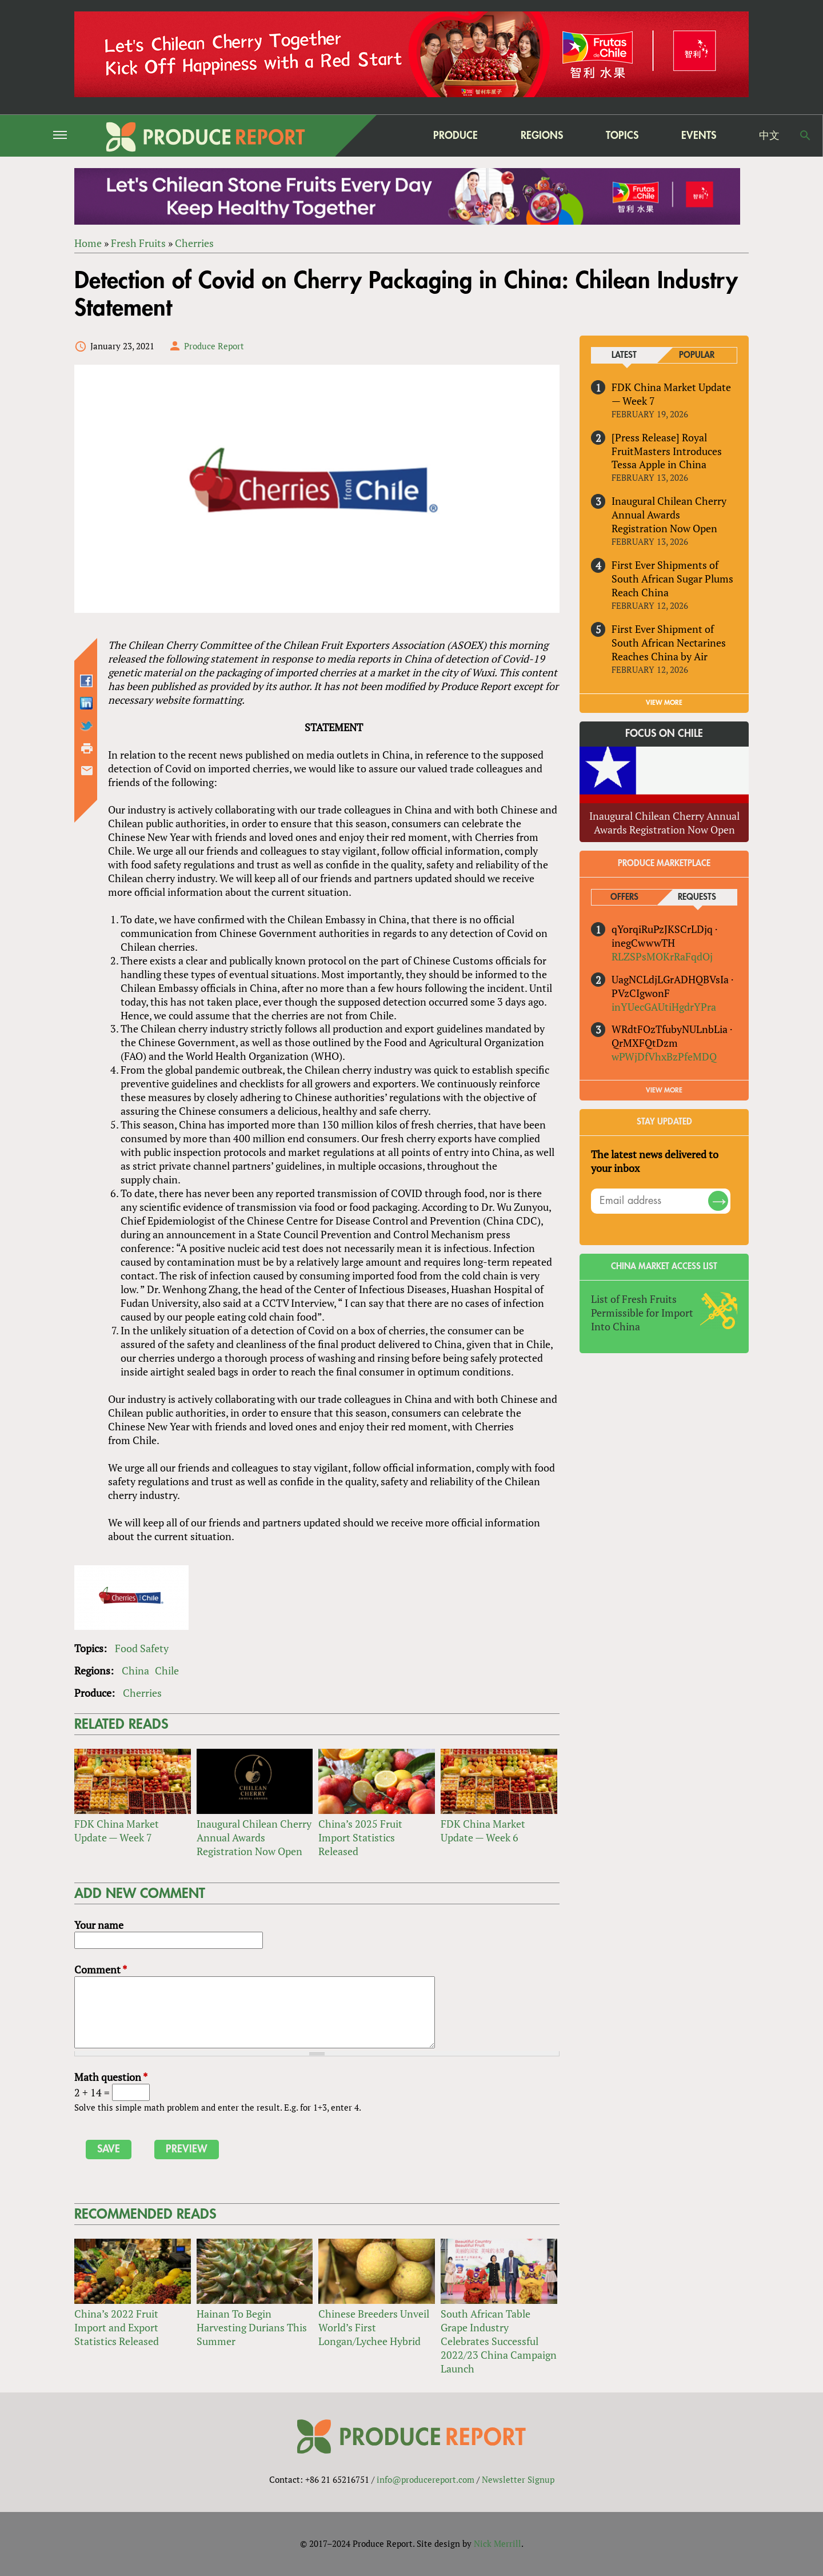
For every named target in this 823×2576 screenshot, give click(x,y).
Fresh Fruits (138, 243)
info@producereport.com (425, 2479)
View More (664, 1090)
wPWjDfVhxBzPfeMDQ (664, 1057)
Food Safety (142, 1648)
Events (698, 135)
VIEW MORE (664, 702)
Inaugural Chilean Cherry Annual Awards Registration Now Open (254, 1837)
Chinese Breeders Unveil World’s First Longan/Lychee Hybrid (373, 2327)
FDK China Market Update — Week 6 (483, 1830)
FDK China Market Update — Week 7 (116, 1830)
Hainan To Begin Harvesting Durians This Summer (252, 2327)
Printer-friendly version (87, 748)
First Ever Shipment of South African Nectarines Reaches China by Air (669, 642)
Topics (622, 135)
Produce (455, 135)
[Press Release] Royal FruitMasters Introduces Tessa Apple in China (667, 451)
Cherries (194, 243)
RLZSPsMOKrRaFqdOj (662, 956)
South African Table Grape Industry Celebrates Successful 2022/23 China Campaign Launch (499, 2341)
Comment (100, 1969)
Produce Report (214, 346)
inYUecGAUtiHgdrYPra (664, 1007)
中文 (769, 135)
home (383, 135)
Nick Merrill (497, 2543)
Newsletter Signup (518, 2479)
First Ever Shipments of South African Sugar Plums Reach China (672, 578)
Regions (542, 135)
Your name (98, 1925)
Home (88, 243)
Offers (624, 897)
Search (805, 135)
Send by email (87, 770)
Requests (697, 897)
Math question (110, 2077)
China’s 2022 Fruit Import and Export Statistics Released (116, 2327)
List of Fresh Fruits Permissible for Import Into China (642, 1312)
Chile (167, 1670)
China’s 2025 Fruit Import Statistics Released (360, 1837)
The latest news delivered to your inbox (654, 1161)
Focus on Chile (664, 733)
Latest (624, 355)
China (135, 1670)
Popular (696, 355)
